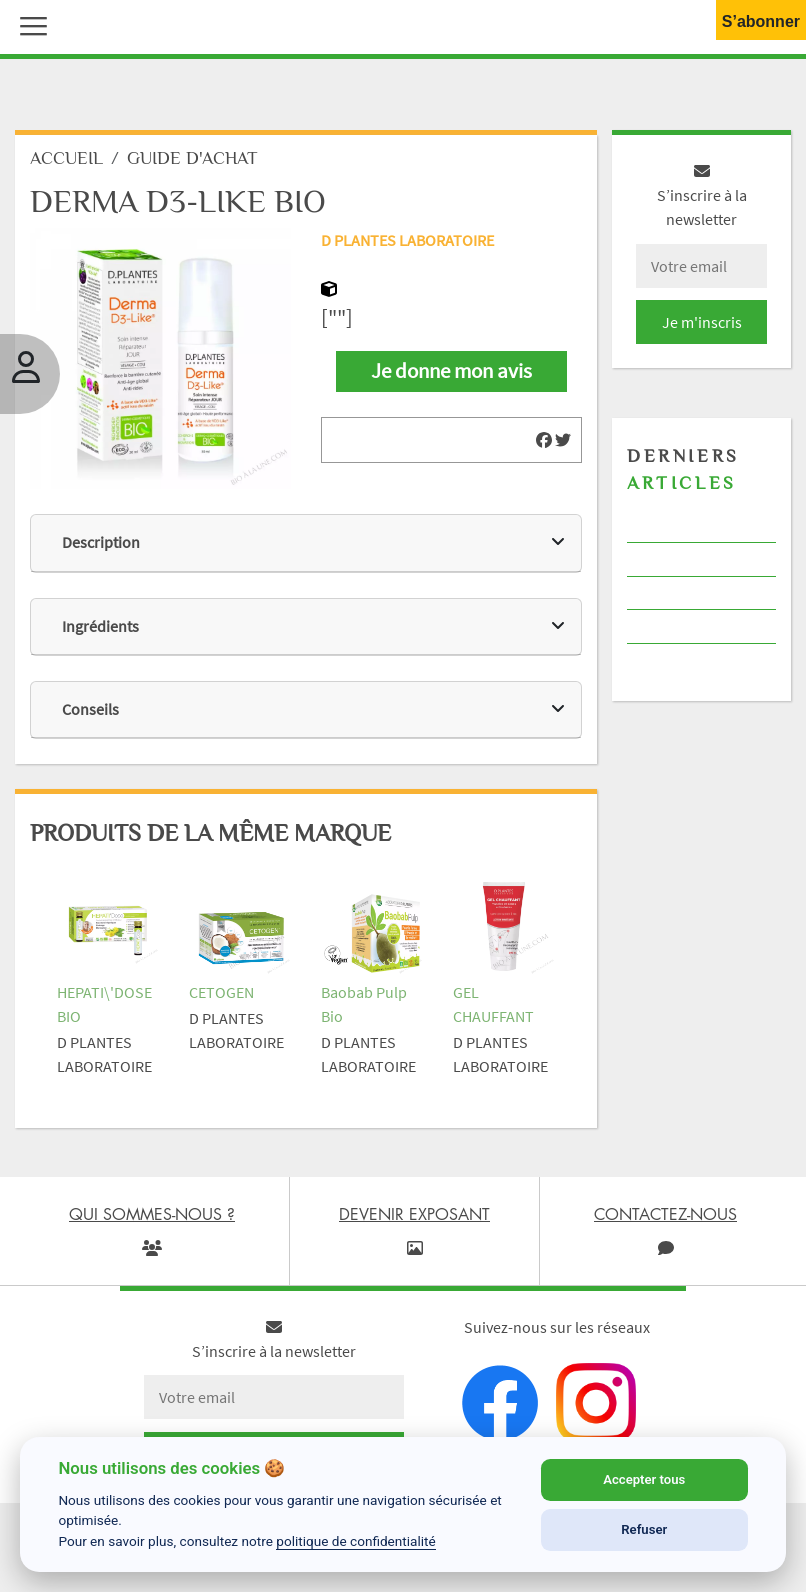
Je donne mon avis (451, 371)
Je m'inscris (702, 322)
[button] (29, 24)
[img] (544, 440)
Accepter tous (644, 1479)
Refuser (644, 1529)
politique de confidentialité (356, 1541)
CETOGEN (221, 992)
